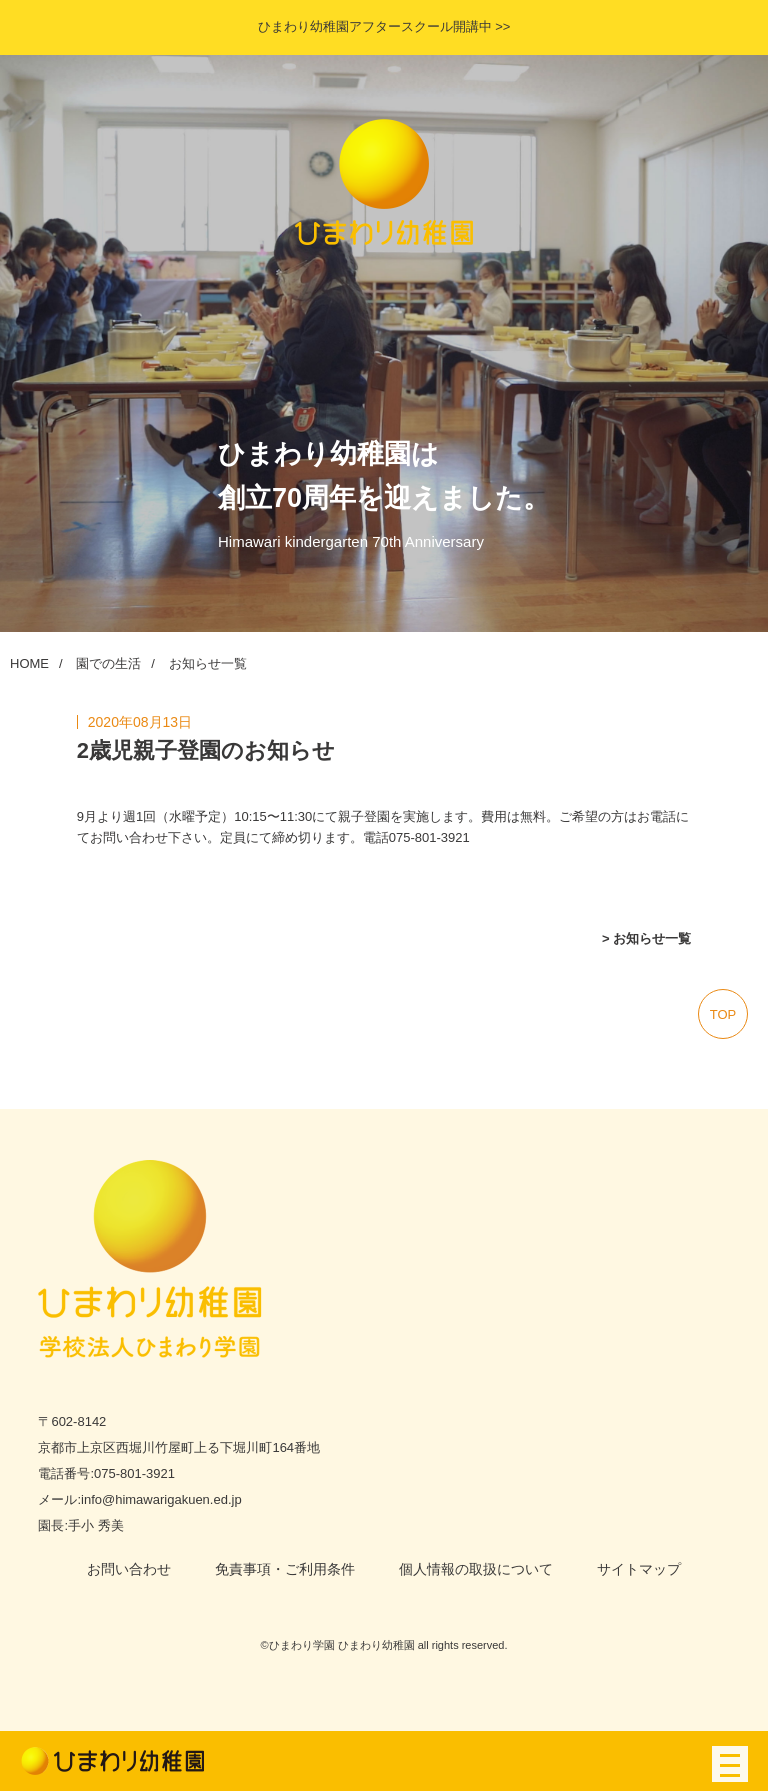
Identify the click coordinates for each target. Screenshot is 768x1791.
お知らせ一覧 (208, 663)
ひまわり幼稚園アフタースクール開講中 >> (384, 26)
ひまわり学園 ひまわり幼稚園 (342, 1645)
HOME (29, 663)
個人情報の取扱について (476, 1569)
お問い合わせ (129, 1569)
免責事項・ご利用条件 (285, 1569)
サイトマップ (639, 1569)
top (723, 1014)
